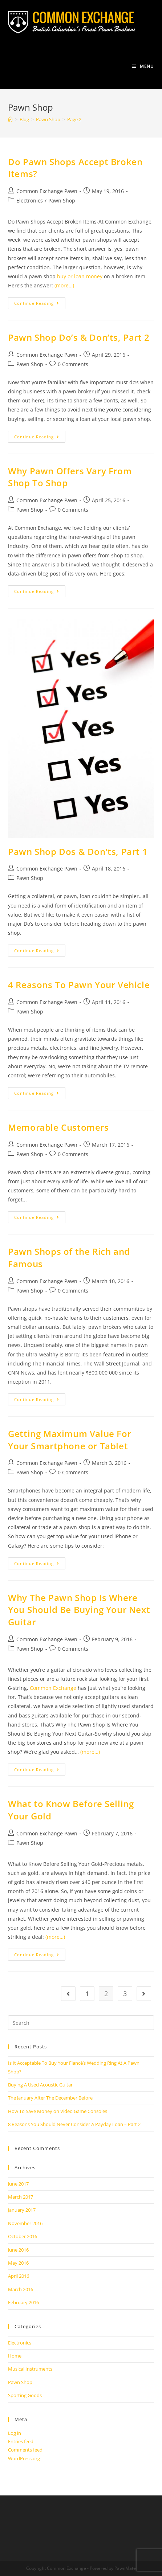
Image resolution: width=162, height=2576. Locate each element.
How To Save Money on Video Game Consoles (57, 2111)
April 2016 (18, 2276)
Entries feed (20, 2441)
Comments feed (25, 2449)
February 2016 (23, 2302)
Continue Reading (39, 304)
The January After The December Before (50, 2097)
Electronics (29, 200)
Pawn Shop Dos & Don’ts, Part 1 (77, 851)
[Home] (10, 119)
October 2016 (22, 2236)
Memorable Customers (58, 1127)
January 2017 (22, 2210)
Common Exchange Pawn (46, 191)
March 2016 (20, 2289)
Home (14, 2355)
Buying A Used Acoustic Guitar (40, 2084)
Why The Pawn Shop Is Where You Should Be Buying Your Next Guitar (79, 1610)
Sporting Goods (25, 2395)
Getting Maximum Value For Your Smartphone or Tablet (69, 1440)
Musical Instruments (30, 2369)
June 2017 (18, 2183)
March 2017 (20, 2197)
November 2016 (25, 2223)
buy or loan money (79, 276)
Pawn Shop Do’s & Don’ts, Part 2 (79, 337)
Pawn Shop (61, 200)
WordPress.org (24, 2458)
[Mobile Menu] (143, 66)
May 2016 (18, 2263)
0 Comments (73, 364)
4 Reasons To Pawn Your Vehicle (79, 985)
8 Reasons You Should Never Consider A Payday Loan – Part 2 (74, 2124)
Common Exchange (53, 1687)
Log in (14, 2433)
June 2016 (18, 2250)
